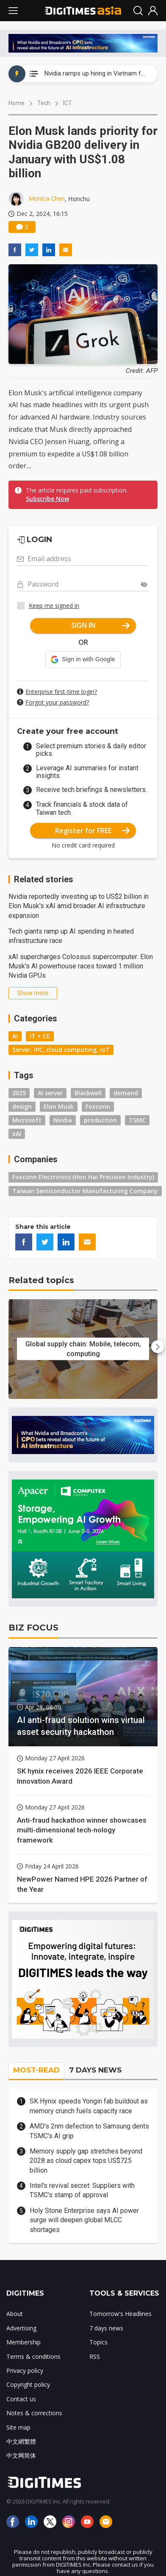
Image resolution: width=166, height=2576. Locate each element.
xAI (16, 1134)
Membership (23, 2342)
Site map (18, 2427)
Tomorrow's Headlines (120, 2314)
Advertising (21, 2328)
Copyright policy (28, 2384)
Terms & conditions (33, 2356)
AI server (50, 1093)
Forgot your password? (57, 702)
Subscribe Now (47, 499)
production (100, 1120)
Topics (98, 2342)
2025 (19, 1093)
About (14, 2314)
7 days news (106, 2328)
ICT (67, 103)
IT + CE (40, 1036)
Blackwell (88, 1093)
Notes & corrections (34, 2413)
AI (15, 1036)
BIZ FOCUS (33, 1627)
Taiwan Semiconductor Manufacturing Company (85, 1191)
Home (16, 103)
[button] (82, 659)
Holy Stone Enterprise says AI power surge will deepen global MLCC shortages (84, 2220)
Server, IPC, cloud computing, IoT (61, 1050)
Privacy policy (24, 2370)
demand (125, 1093)
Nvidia (62, 1120)
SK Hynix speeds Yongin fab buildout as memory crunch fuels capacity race (89, 2106)
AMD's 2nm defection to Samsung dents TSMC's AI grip (89, 2131)
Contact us (21, 2399)
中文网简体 (21, 2455)
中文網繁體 (21, 2441)
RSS (94, 2356)
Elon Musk (59, 1106)
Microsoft (27, 1120)
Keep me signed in (54, 605)
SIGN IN (100, 625)
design (22, 1106)
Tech (43, 103)
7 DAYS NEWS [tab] (95, 2070)
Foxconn (98, 1106)
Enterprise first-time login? (61, 692)
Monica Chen (47, 198)
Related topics (41, 1280)
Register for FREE (92, 830)
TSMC (137, 1120)
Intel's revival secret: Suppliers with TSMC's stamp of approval (82, 2190)
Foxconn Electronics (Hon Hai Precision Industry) (83, 1177)
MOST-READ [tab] (36, 2070)
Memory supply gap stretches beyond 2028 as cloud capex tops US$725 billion (86, 2160)
